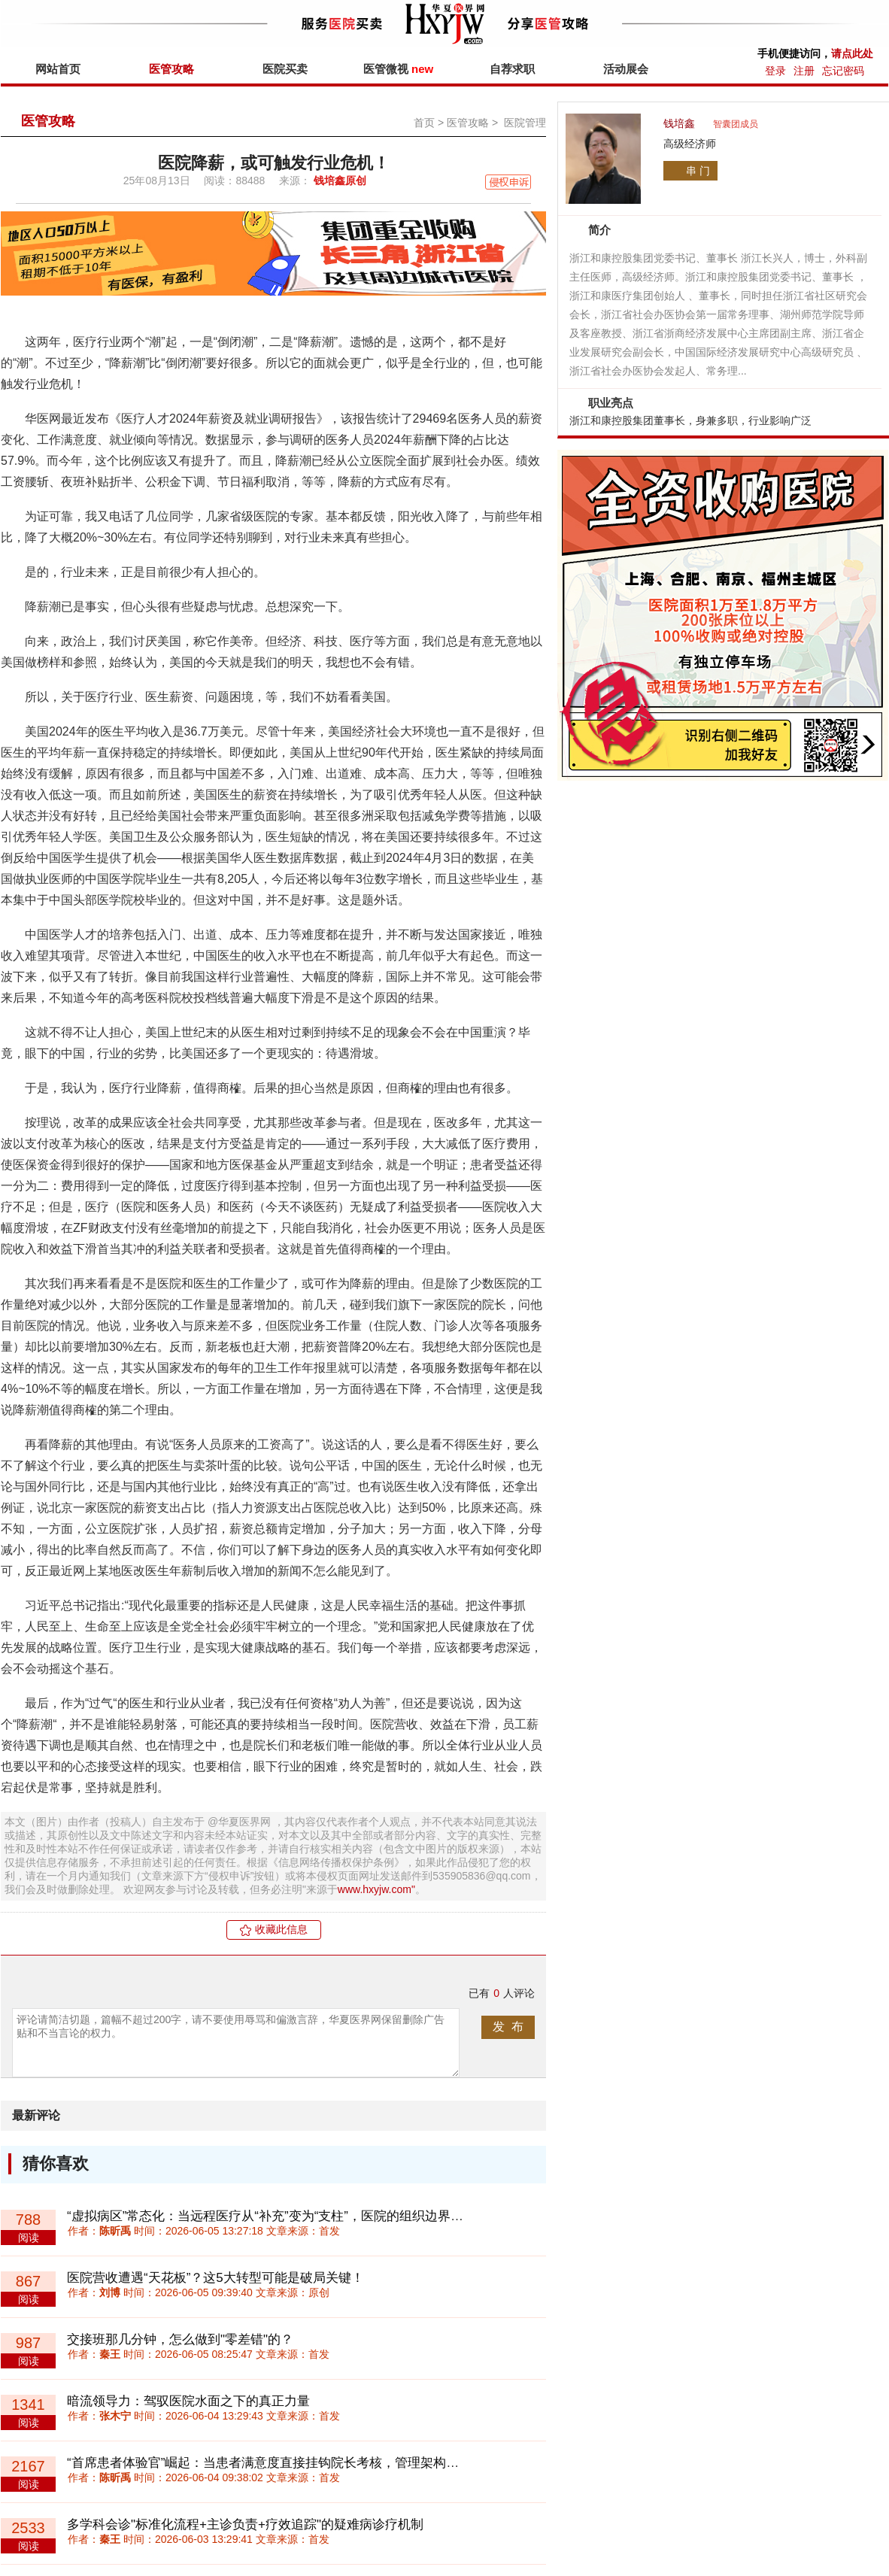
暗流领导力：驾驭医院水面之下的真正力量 (188, 2401)
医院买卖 (285, 68)
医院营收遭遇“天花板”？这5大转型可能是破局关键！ (215, 2278)
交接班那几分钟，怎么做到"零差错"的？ (180, 2339)
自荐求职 (512, 68)
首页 (424, 123)
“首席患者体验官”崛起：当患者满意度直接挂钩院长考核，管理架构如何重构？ (288, 2463)
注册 (804, 71)
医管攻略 (171, 68)
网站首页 (57, 68)
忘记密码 (843, 71)
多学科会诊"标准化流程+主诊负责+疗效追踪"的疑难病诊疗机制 (245, 2524)
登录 (775, 71)
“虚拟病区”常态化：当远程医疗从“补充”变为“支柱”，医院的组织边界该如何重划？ (297, 2216)
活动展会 (625, 68)
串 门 (698, 171)
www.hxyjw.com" (376, 1889)
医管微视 (398, 68)
